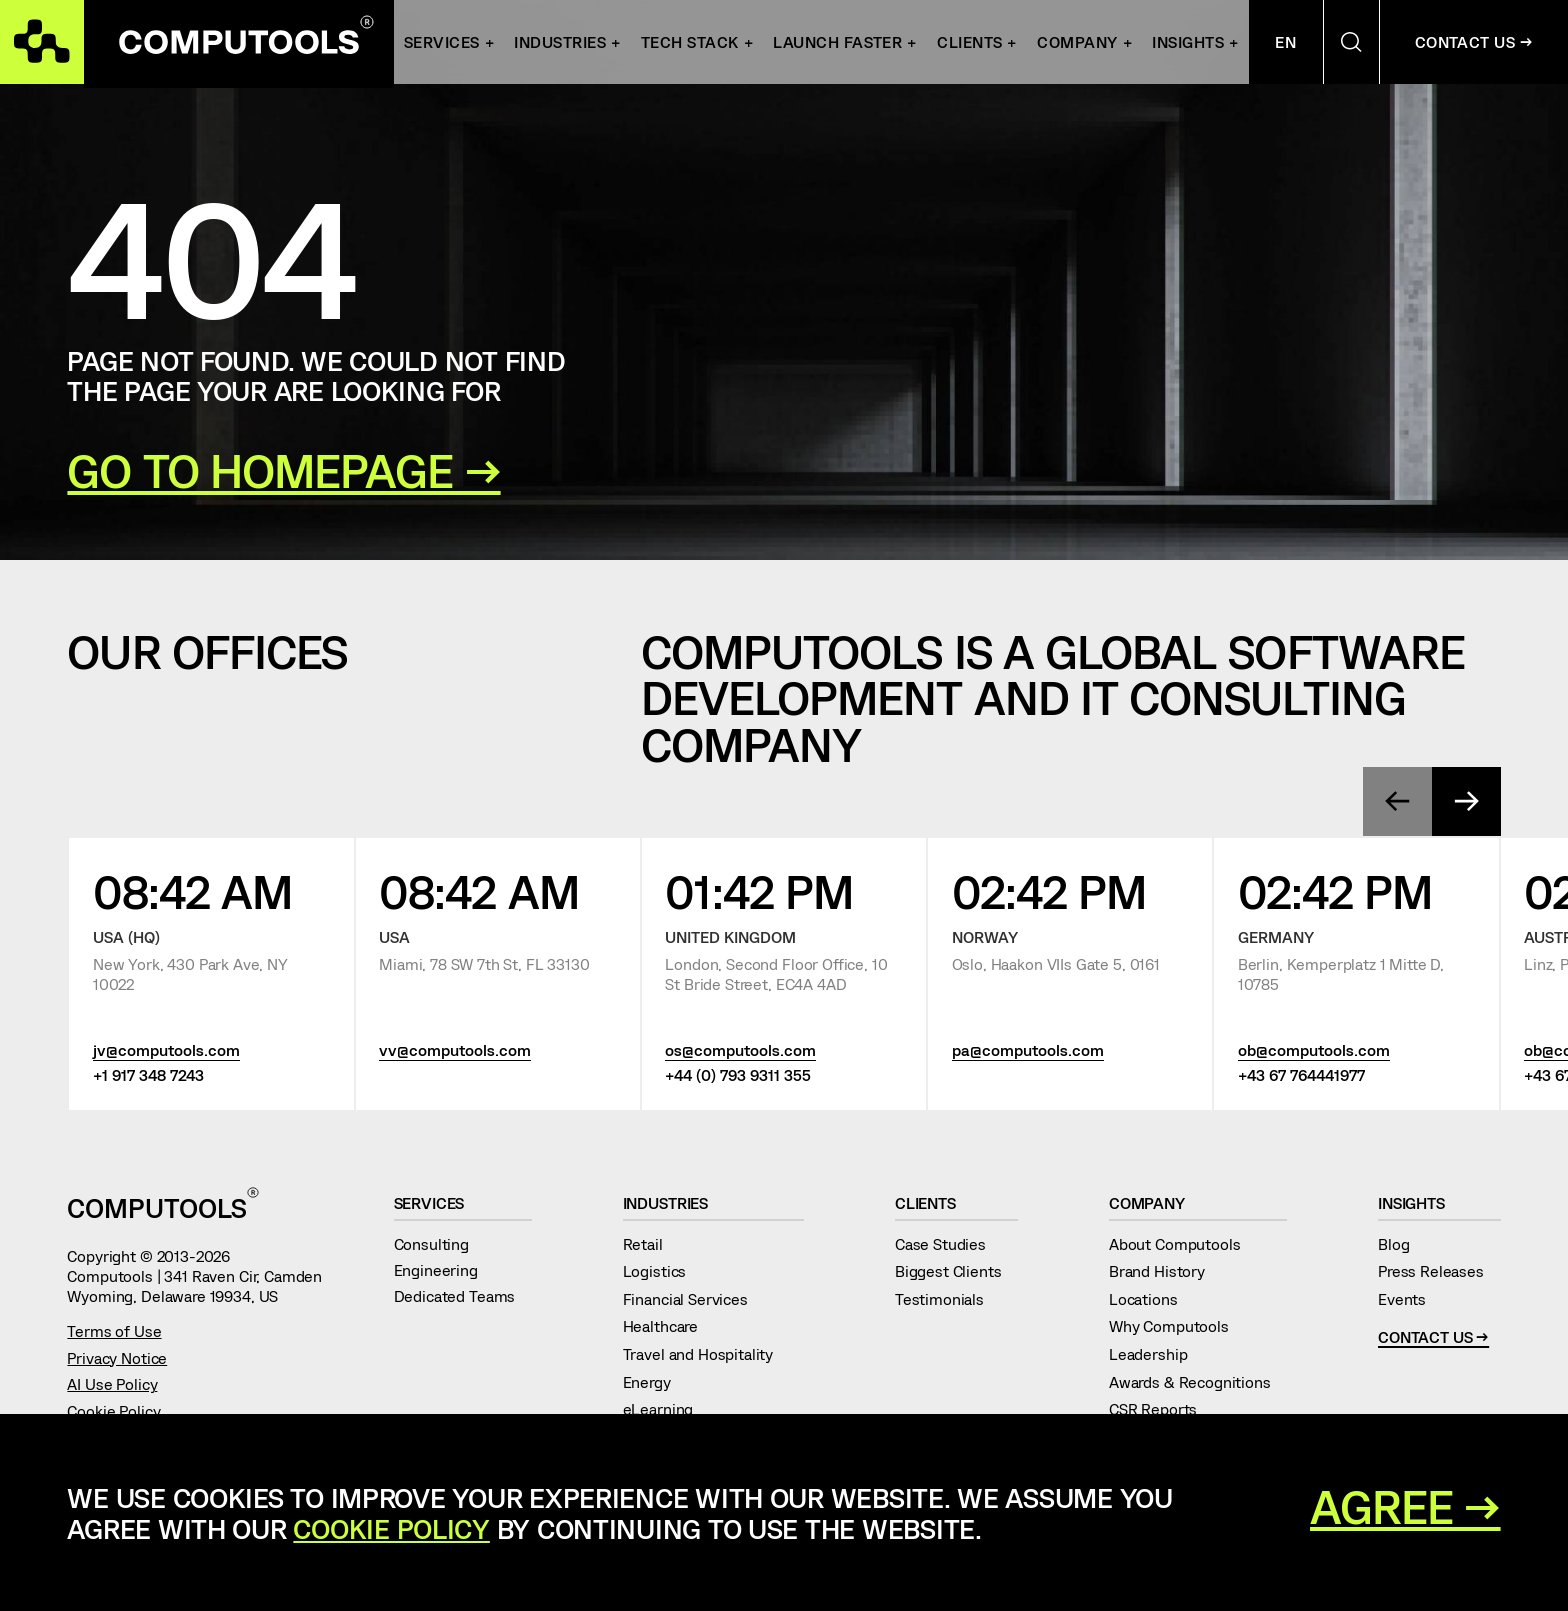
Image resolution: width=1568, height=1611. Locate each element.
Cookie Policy (113, 1410)
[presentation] (1397, 801)
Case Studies (949, 1243)
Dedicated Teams (463, 1295)
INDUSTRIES (560, 41)
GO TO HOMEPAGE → (283, 470)
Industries (674, 1202)
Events (1410, 1298)
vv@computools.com (455, 1049)
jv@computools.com (166, 1049)
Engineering (444, 1269)
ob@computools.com (1314, 1049)
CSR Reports (1161, 1408)
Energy (655, 1381)
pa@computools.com (1028, 1049)
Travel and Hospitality (706, 1353)
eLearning (666, 1408)
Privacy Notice (117, 1357)
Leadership (1156, 1353)
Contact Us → (1474, 41)
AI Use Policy (112, 1383)
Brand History (1165, 1270)
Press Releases (1439, 1270)
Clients (969, 41)
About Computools (1183, 1243)
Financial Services (694, 1298)
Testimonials (948, 1298)
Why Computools (1177, 1325)
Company (1077, 41)
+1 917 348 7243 (148, 1073)
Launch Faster (837, 41)
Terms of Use (114, 1330)
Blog (1402, 1243)
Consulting (440, 1243)
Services (442, 41)
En (1285, 41)
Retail (651, 1243)
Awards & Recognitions (1198, 1381)
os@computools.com (740, 1049)
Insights (1188, 41)
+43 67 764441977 (1301, 1073)
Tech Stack (690, 41)
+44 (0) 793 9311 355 (738, 1073)
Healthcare (669, 1325)
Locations (1151, 1298)
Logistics (663, 1270)
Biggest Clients (956, 1270)
